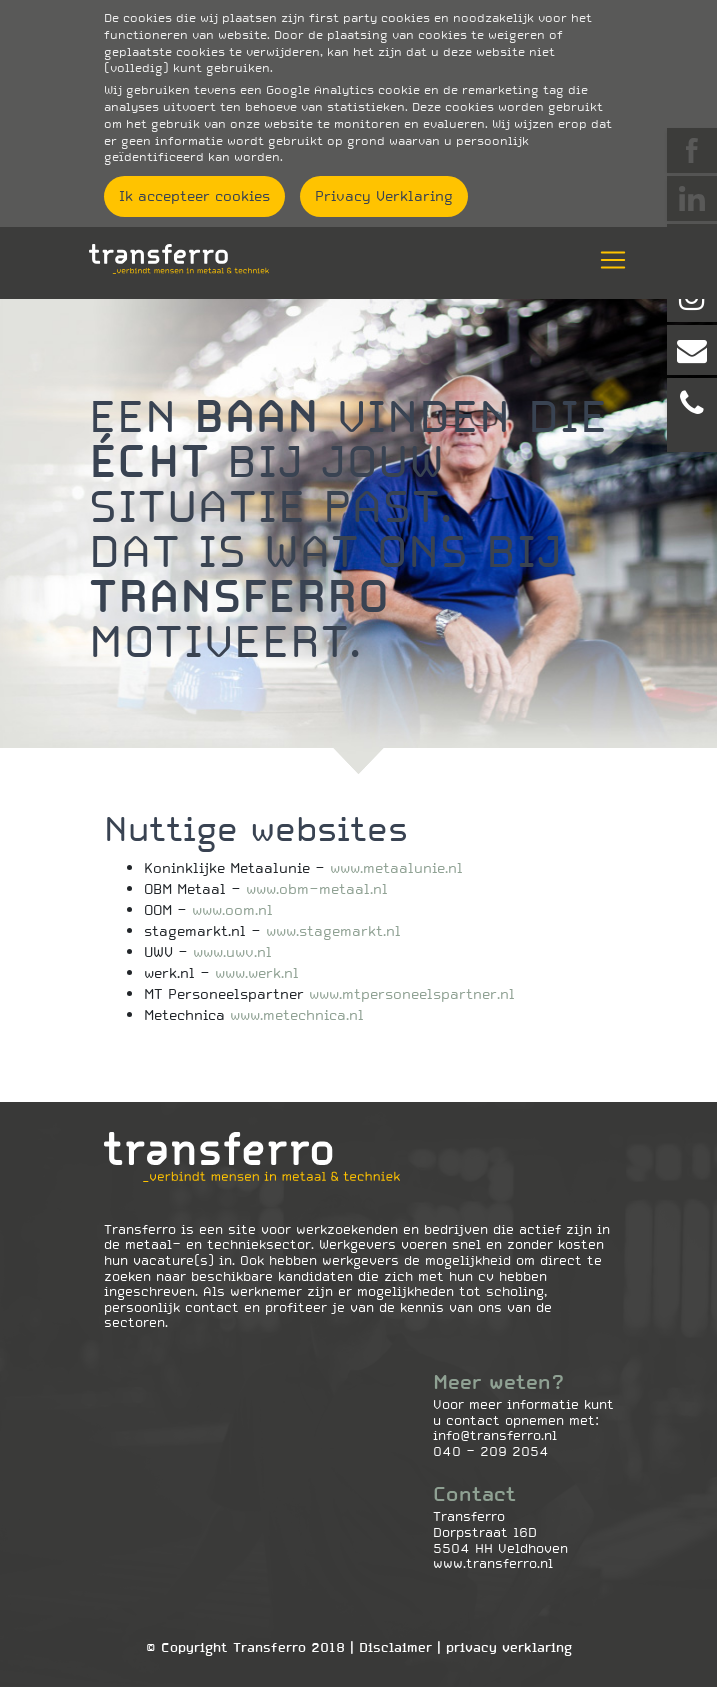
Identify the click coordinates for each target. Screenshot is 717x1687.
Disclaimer (395, 1647)
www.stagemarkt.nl (333, 931)
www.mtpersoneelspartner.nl (412, 994)
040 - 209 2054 (491, 1451)
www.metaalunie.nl (396, 868)
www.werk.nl (257, 973)
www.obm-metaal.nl (317, 889)
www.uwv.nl (232, 952)
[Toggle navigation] (607, 260)
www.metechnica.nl (297, 1015)
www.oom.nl (232, 910)
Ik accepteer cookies (194, 196)
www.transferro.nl (493, 1563)
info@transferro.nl (495, 1435)
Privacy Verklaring (384, 196)
